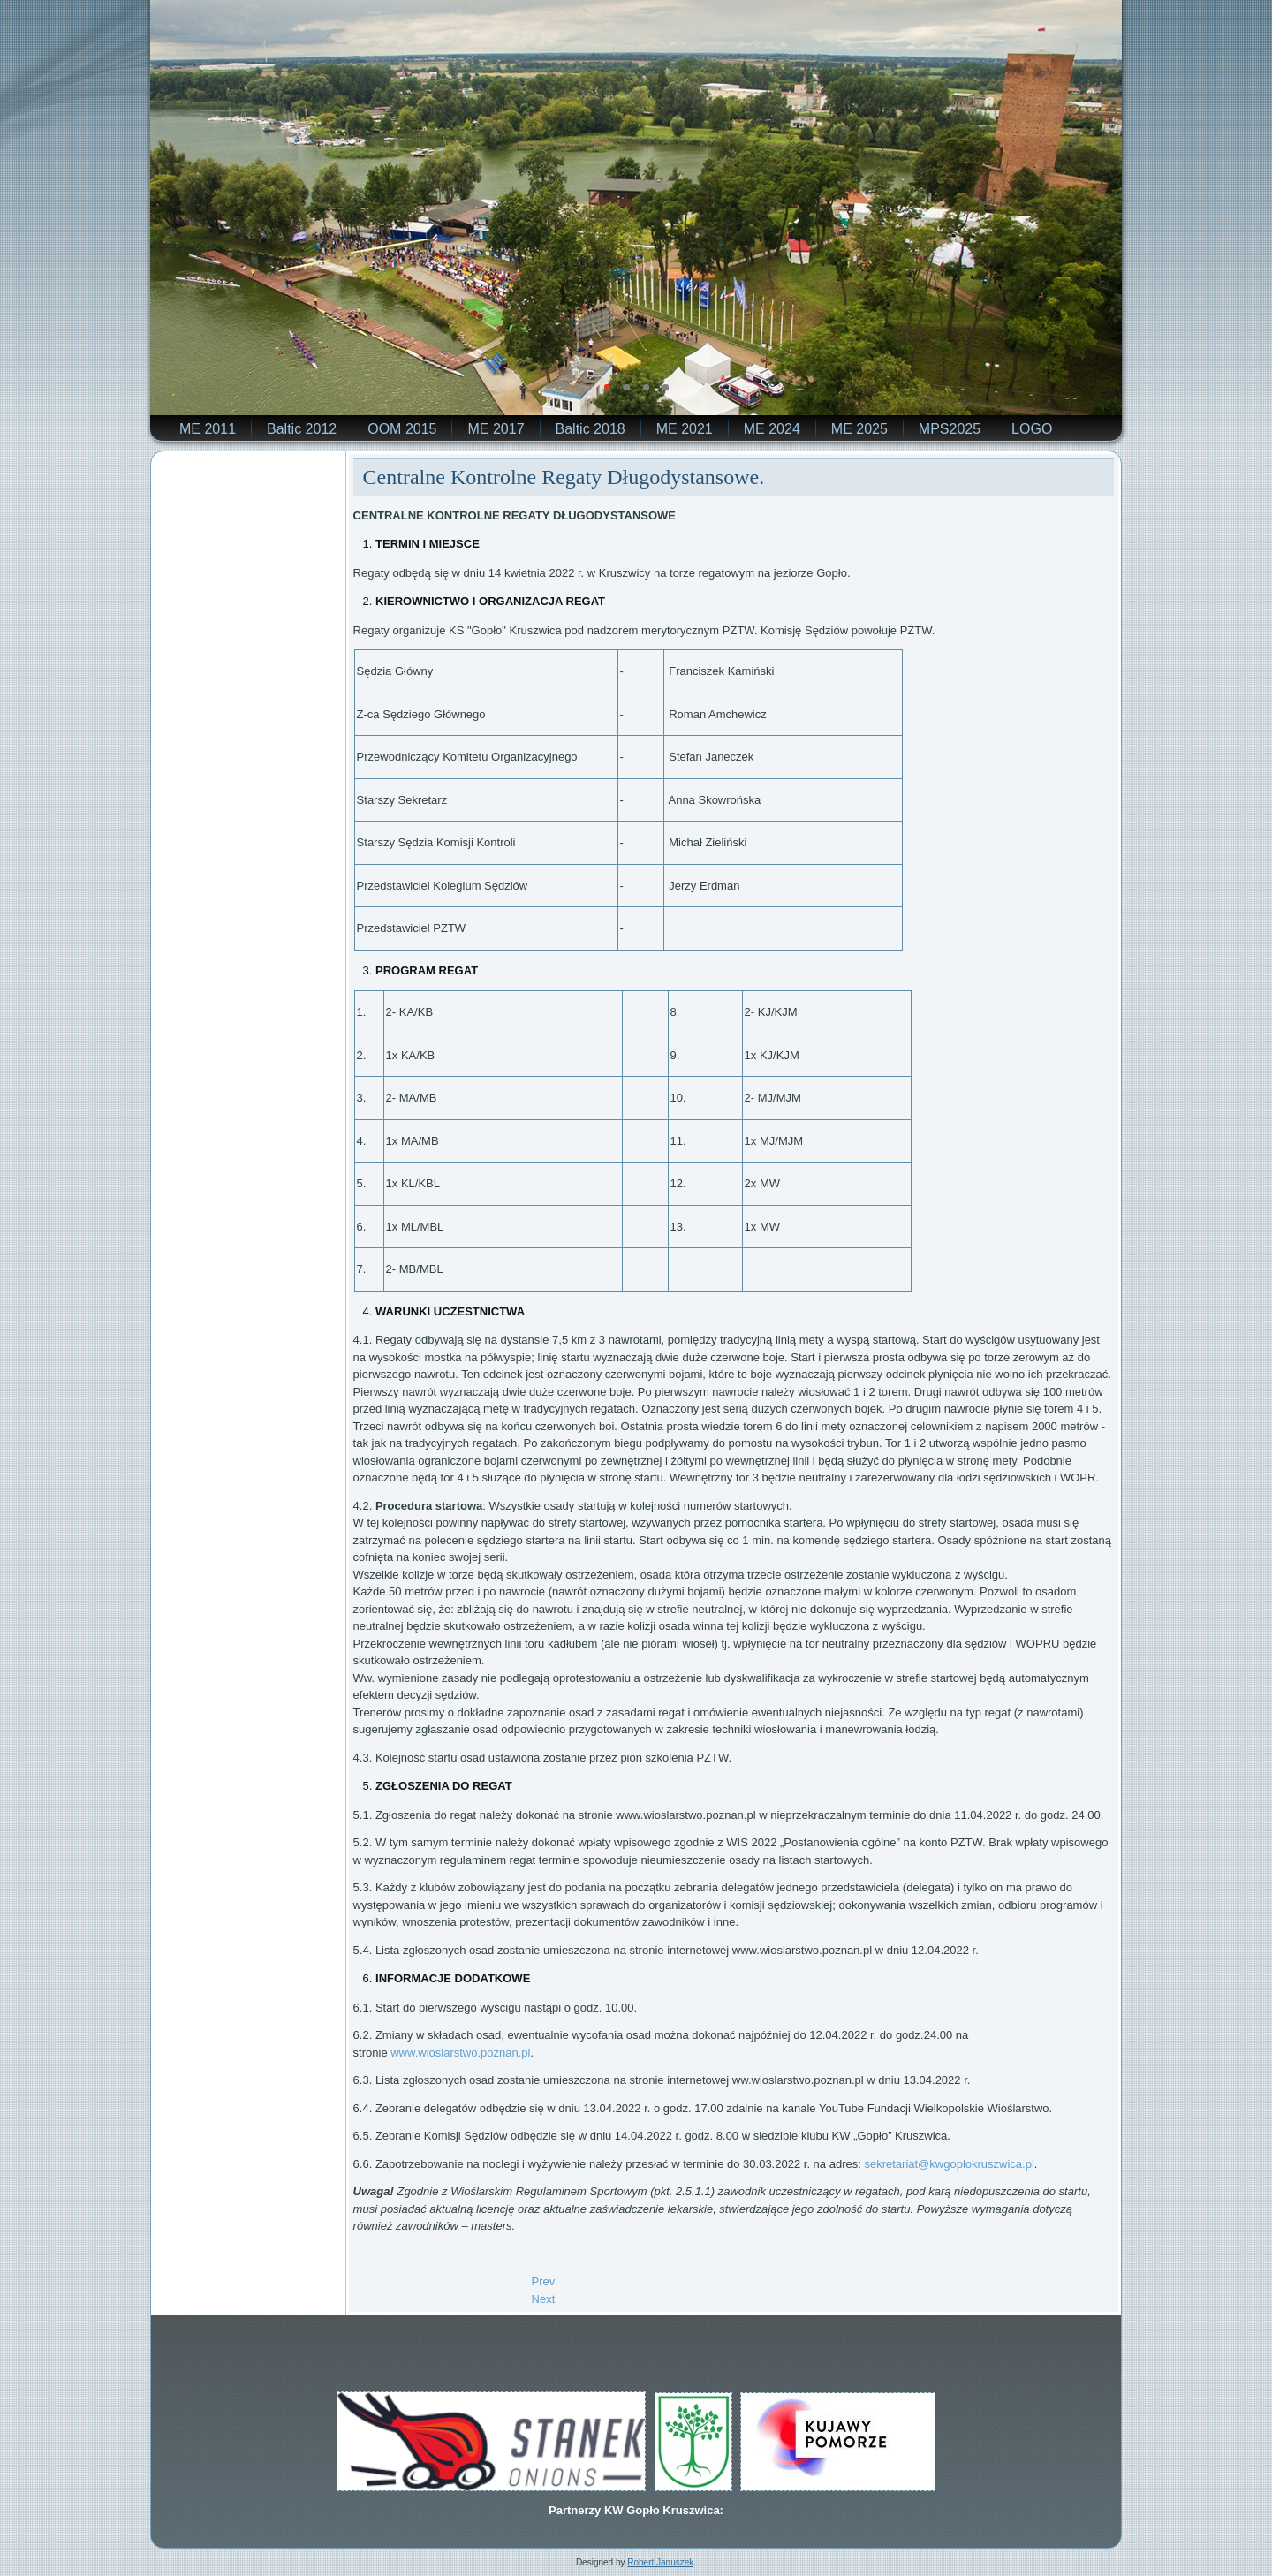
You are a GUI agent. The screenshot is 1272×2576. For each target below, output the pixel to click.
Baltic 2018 (590, 428)
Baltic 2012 (302, 428)
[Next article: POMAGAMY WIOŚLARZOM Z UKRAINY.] (544, 2299)
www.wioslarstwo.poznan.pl (460, 2052)
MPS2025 (949, 428)
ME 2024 (772, 428)
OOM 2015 (401, 428)
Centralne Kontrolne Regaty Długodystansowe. (564, 477)
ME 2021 (684, 428)
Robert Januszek (660, 2562)
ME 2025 (859, 428)
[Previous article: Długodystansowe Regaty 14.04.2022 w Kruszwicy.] (544, 2281)
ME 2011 (207, 428)
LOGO (1031, 428)
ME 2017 (495, 428)
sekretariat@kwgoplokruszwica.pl (949, 2164)
